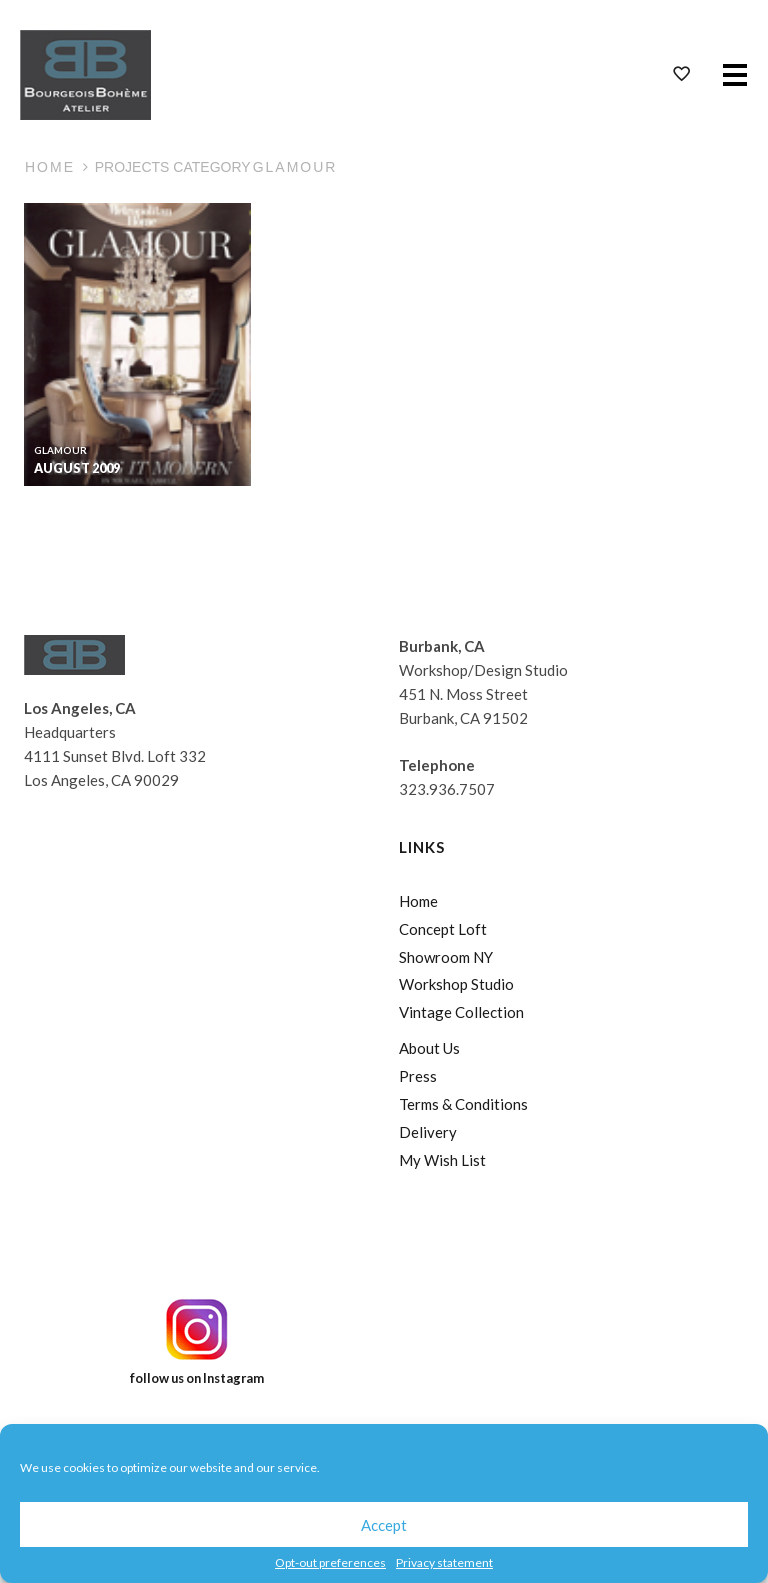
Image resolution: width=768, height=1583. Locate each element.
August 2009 (77, 468)
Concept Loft (443, 929)
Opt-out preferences (330, 1562)
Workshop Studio (456, 984)
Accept (384, 1525)
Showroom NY (446, 957)
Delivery (428, 1132)
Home (50, 167)
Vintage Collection (461, 1012)
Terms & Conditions (463, 1104)
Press (418, 1076)
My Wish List (442, 1160)
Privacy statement (444, 1562)
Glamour (60, 450)
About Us (429, 1048)
